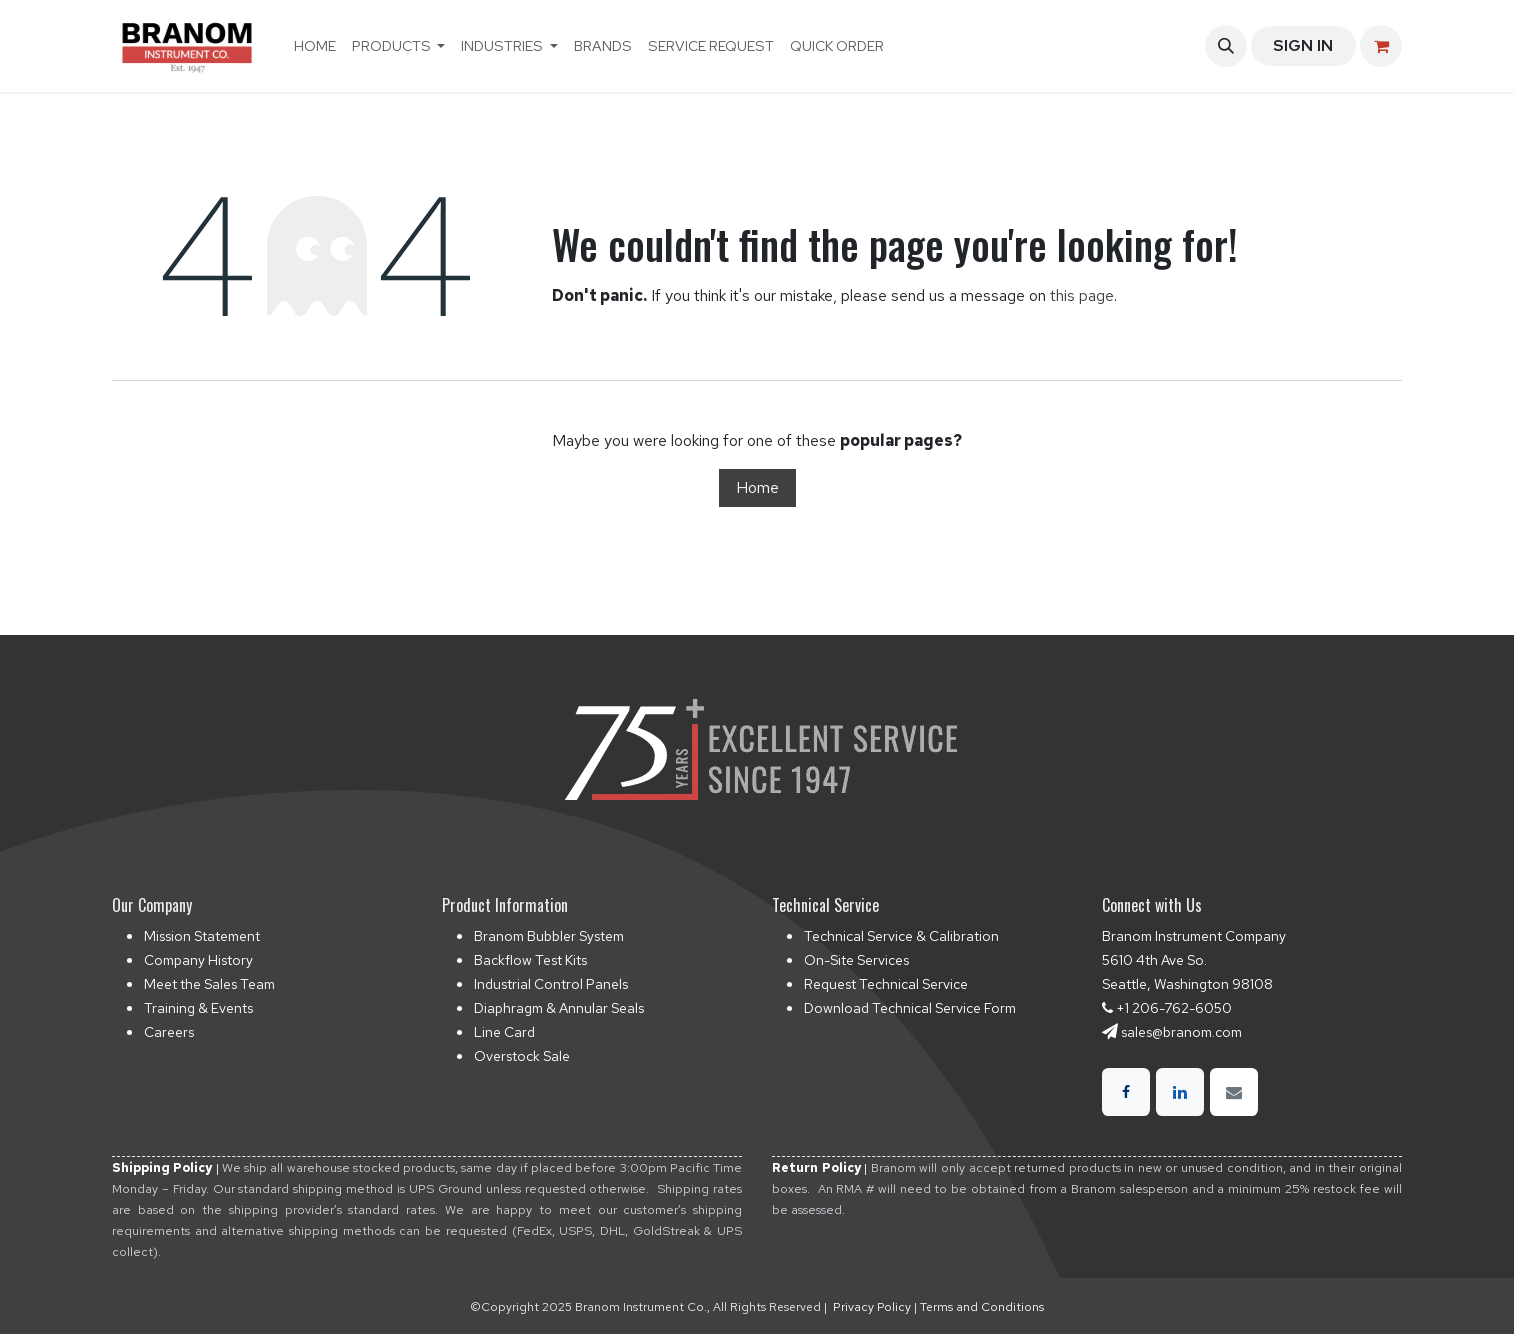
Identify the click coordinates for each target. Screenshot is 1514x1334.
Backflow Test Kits (530, 960)
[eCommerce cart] (1381, 46)
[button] (1226, 46)
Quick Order (837, 45)
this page (1082, 295)
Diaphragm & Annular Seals (559, 1008)
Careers (169, 1032)
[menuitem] (315, 46)
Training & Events (198, 1008)
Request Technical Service (886, 984)
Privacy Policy (872, 1307)
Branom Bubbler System (549, 936)
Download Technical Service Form (910, 1008)
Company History (198, 960)
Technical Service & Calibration (901, 936)
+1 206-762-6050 (1174, 1008)
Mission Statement (202, 936)
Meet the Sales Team (209, 984)
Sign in (1303, 45)
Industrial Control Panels (551, 984)
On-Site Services (856, 960)
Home (757, 487)
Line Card (504, 1032)
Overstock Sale (522, 1056)
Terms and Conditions (982, 1307)
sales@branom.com (1181, 1032)
